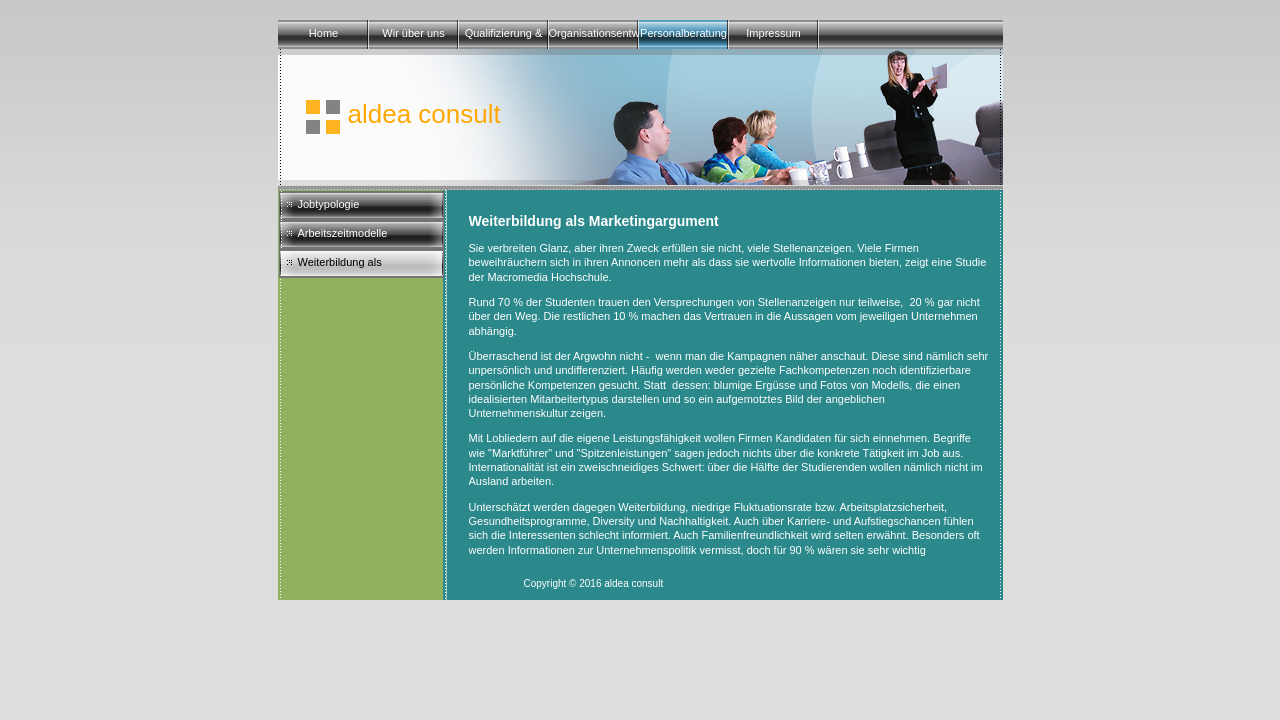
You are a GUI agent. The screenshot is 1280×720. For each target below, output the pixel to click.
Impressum (773, 33)
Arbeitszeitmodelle (343, 233)
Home (323, 33)
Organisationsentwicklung (594, 33)
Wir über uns (413, 33)
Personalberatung (683, 33)
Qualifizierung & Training (504, 38)
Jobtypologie (329, 204)
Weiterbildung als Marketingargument (345, 267)
